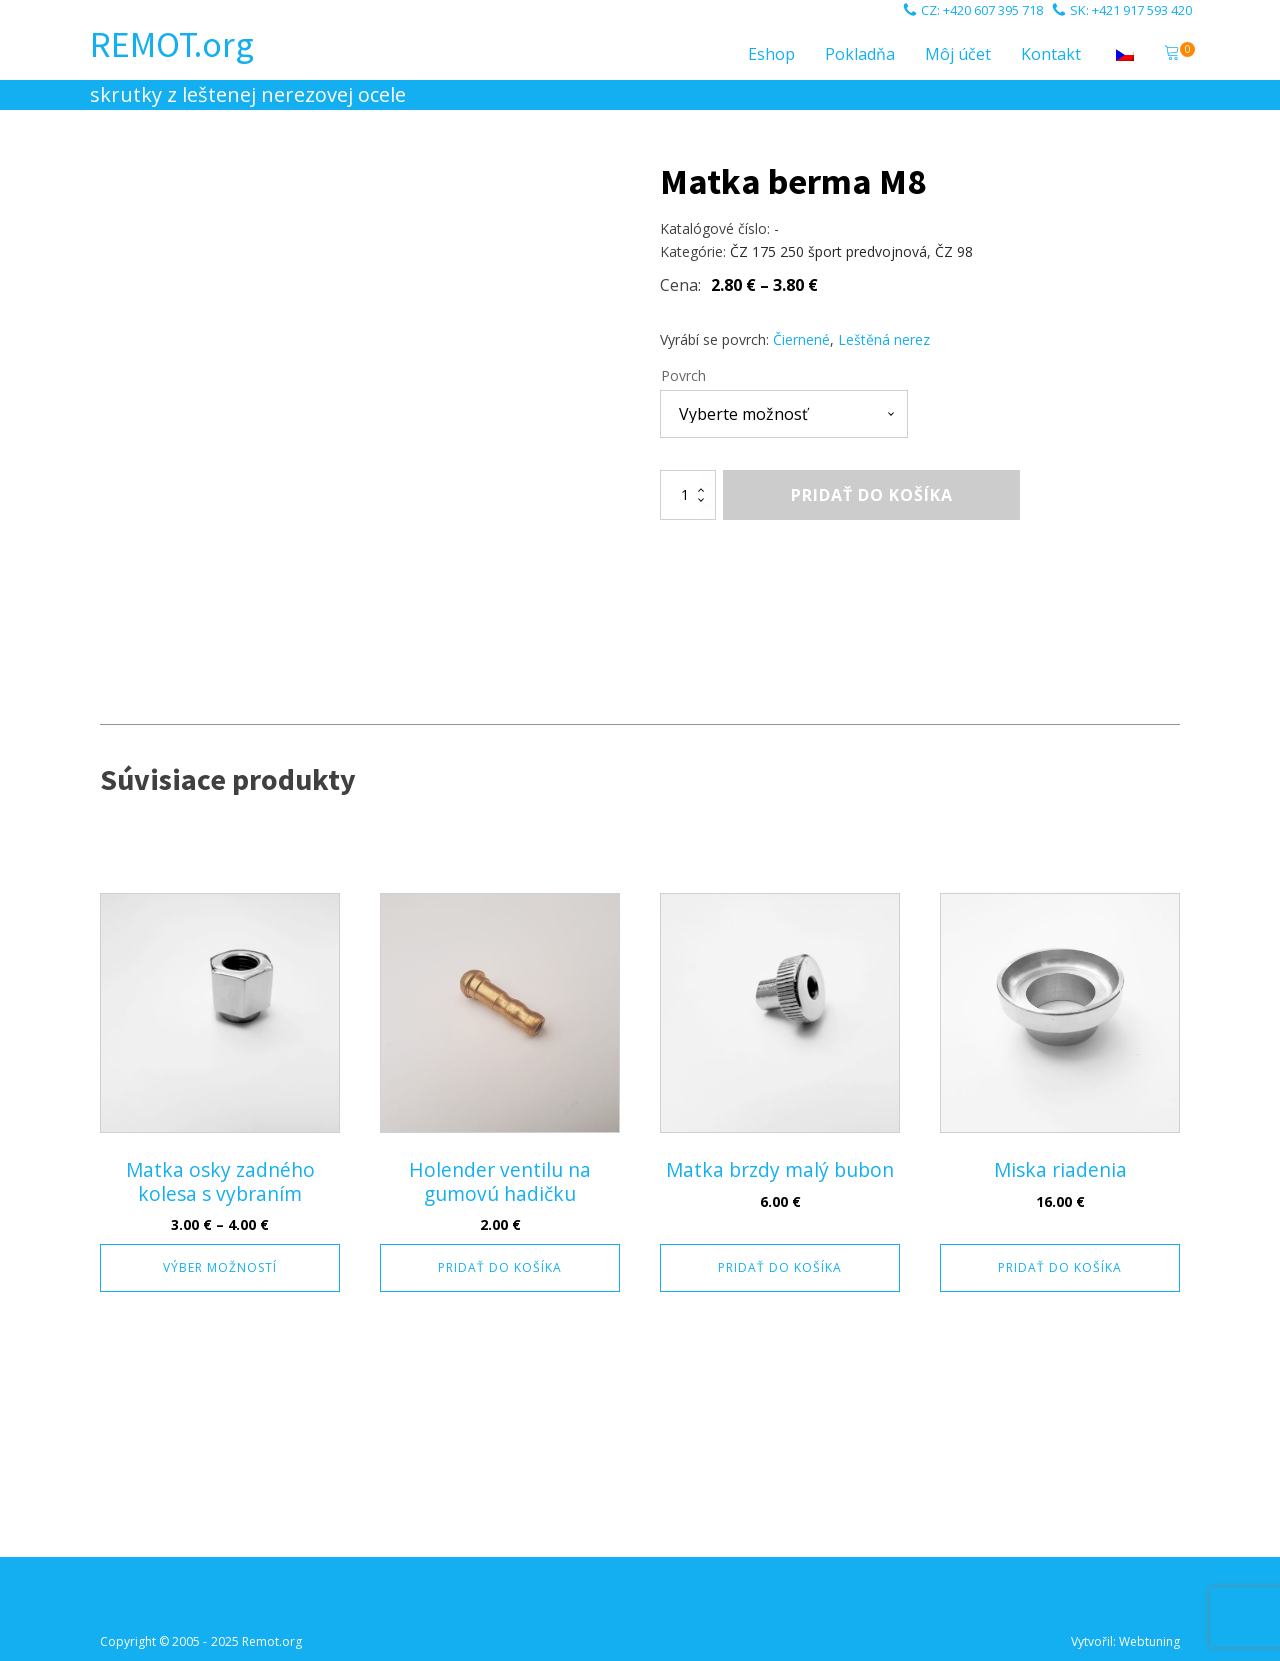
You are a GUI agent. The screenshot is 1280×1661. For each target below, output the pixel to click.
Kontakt (1051, 54)
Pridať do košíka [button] (500, 1267)
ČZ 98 (954, 251)
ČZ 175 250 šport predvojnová (828, 251)
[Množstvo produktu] (688, 495)
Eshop (771, 54)
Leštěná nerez (884, 339)
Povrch (683, 375)
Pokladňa (860, 54)
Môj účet (958, 54)
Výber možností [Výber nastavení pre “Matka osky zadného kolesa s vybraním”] (220, 1267)
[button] (1172, 55)
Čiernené (801, 339)
